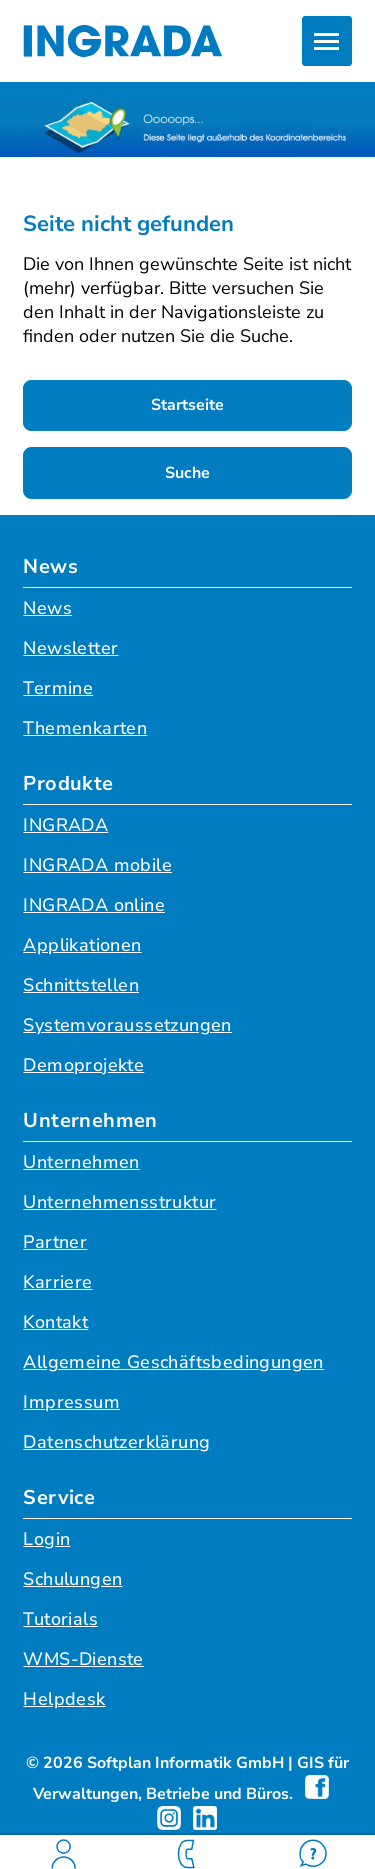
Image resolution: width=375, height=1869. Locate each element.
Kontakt (55, 1322)
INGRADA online (94, 905)
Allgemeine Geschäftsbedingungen (173, 1362)
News (50, 566)
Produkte (68, 783)
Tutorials (60, 1619)
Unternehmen (90, 1120)
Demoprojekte (83, 1065)
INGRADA (65, 825)
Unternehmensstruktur (119, 1202)
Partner (55, 1242)
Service (59, 1497)
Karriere (57, 1282)
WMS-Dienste (83, 1659)
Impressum (71, 1402)
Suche (187, 473)
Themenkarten (85, 728)
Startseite (187, 405)
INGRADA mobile (97, 865)
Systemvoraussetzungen (127, 1025)
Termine (58, 688)
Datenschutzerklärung (116, 1442)
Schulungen (72, 1579)
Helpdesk (64, 1699)
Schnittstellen (81, 985)
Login (46, 1539)
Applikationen (82, 945)
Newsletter (70, 648)
